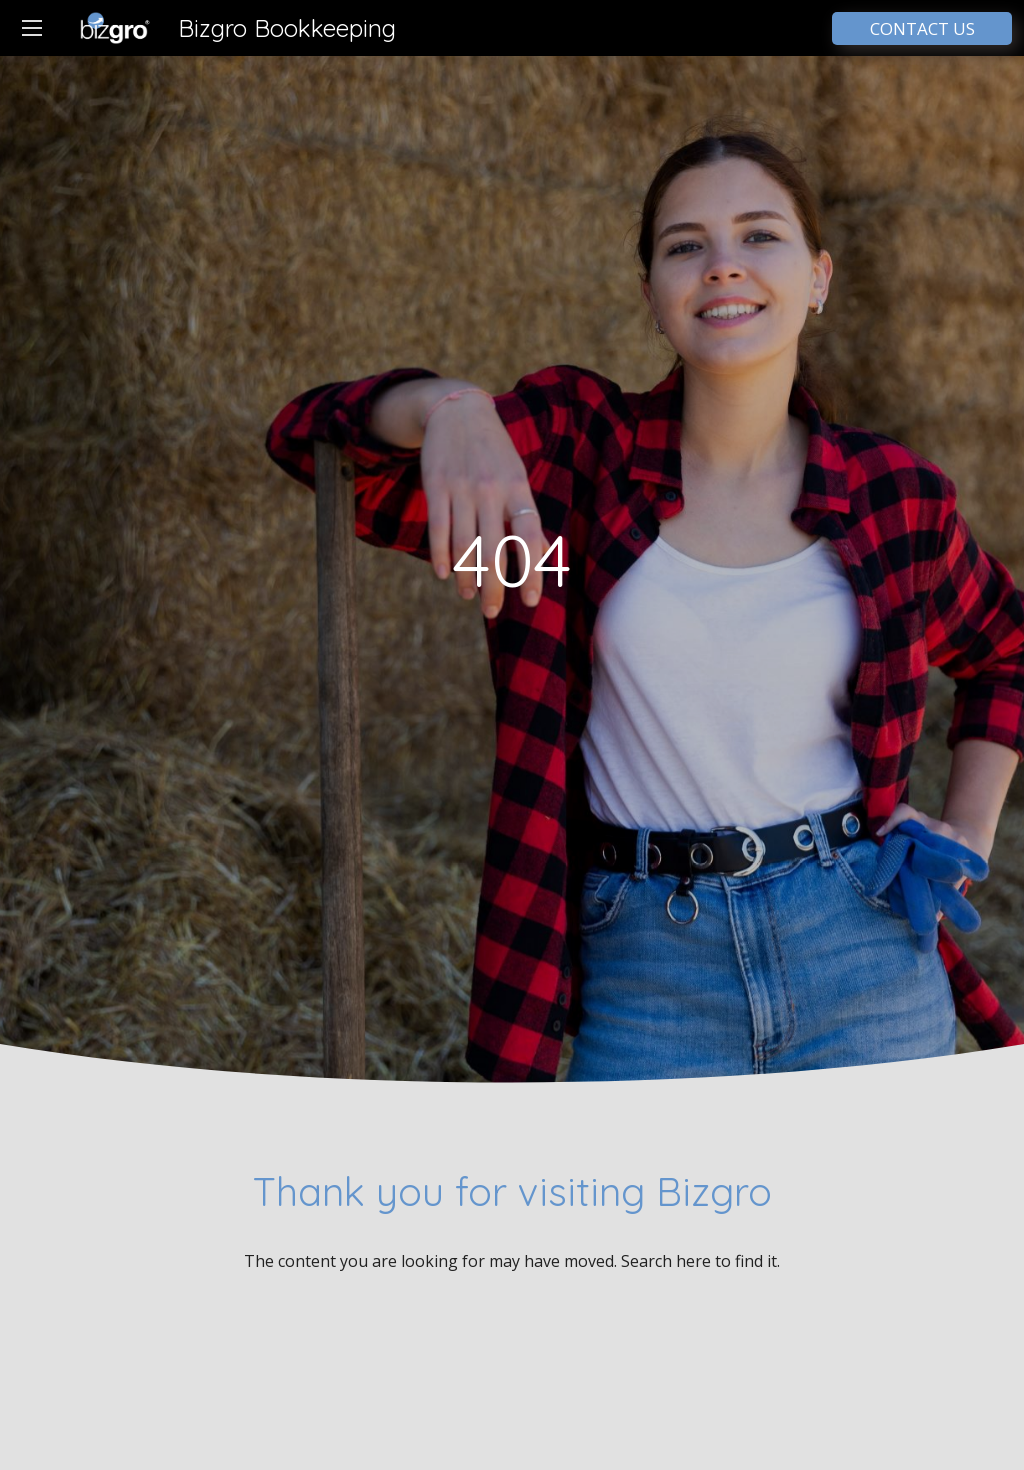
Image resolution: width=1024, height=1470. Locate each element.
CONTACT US (922, 28)
